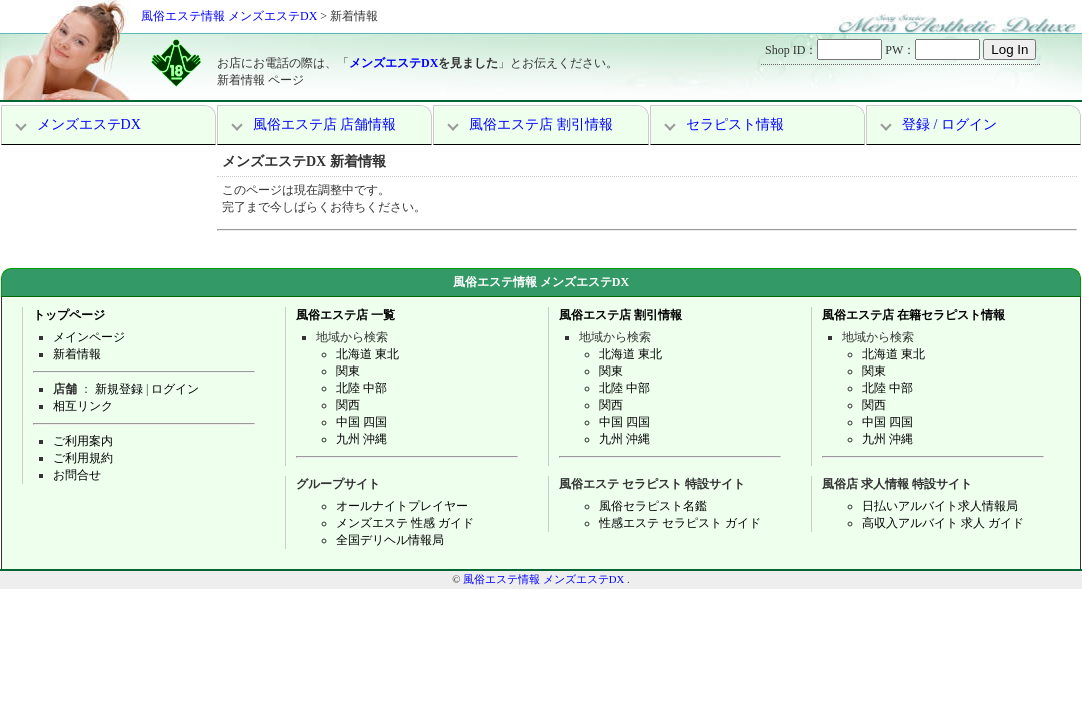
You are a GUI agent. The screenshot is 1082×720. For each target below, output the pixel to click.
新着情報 (77, 354)
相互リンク (83, 406)
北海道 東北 (367, 354)
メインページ (89, 337)
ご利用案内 (83, 441)
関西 (348, 405)
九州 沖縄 (361, 439)
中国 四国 (361, 422)
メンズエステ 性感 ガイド (405, 523)
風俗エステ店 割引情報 (541, 124)
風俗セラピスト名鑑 (653, 506)
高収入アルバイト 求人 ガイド (943, 523)
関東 (348, 371)
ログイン (175, 389)
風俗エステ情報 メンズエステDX (229, 16)
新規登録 (119, 389)
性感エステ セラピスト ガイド (680, 523)
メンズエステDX (393, 63)
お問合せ (77, 475)
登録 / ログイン (949, 124)
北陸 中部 (361, 388)
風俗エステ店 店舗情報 (325, 124)
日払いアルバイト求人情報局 (940, 506)
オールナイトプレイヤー (402, 506)
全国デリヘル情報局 (390, 540)
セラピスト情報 (735, 124)
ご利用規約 (83, 458)
